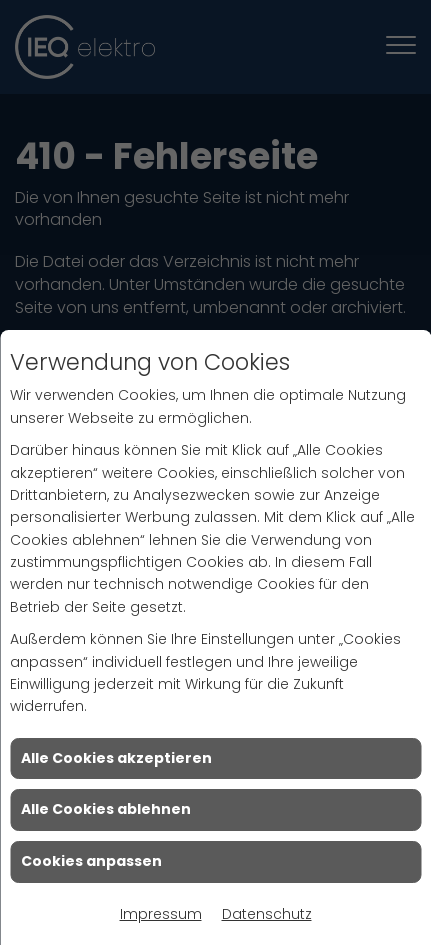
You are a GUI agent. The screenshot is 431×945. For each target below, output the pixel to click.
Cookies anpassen (91, 861)
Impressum (161, 914)
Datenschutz (267, 914)
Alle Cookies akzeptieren (116, 758)
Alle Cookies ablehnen (106, 809)
